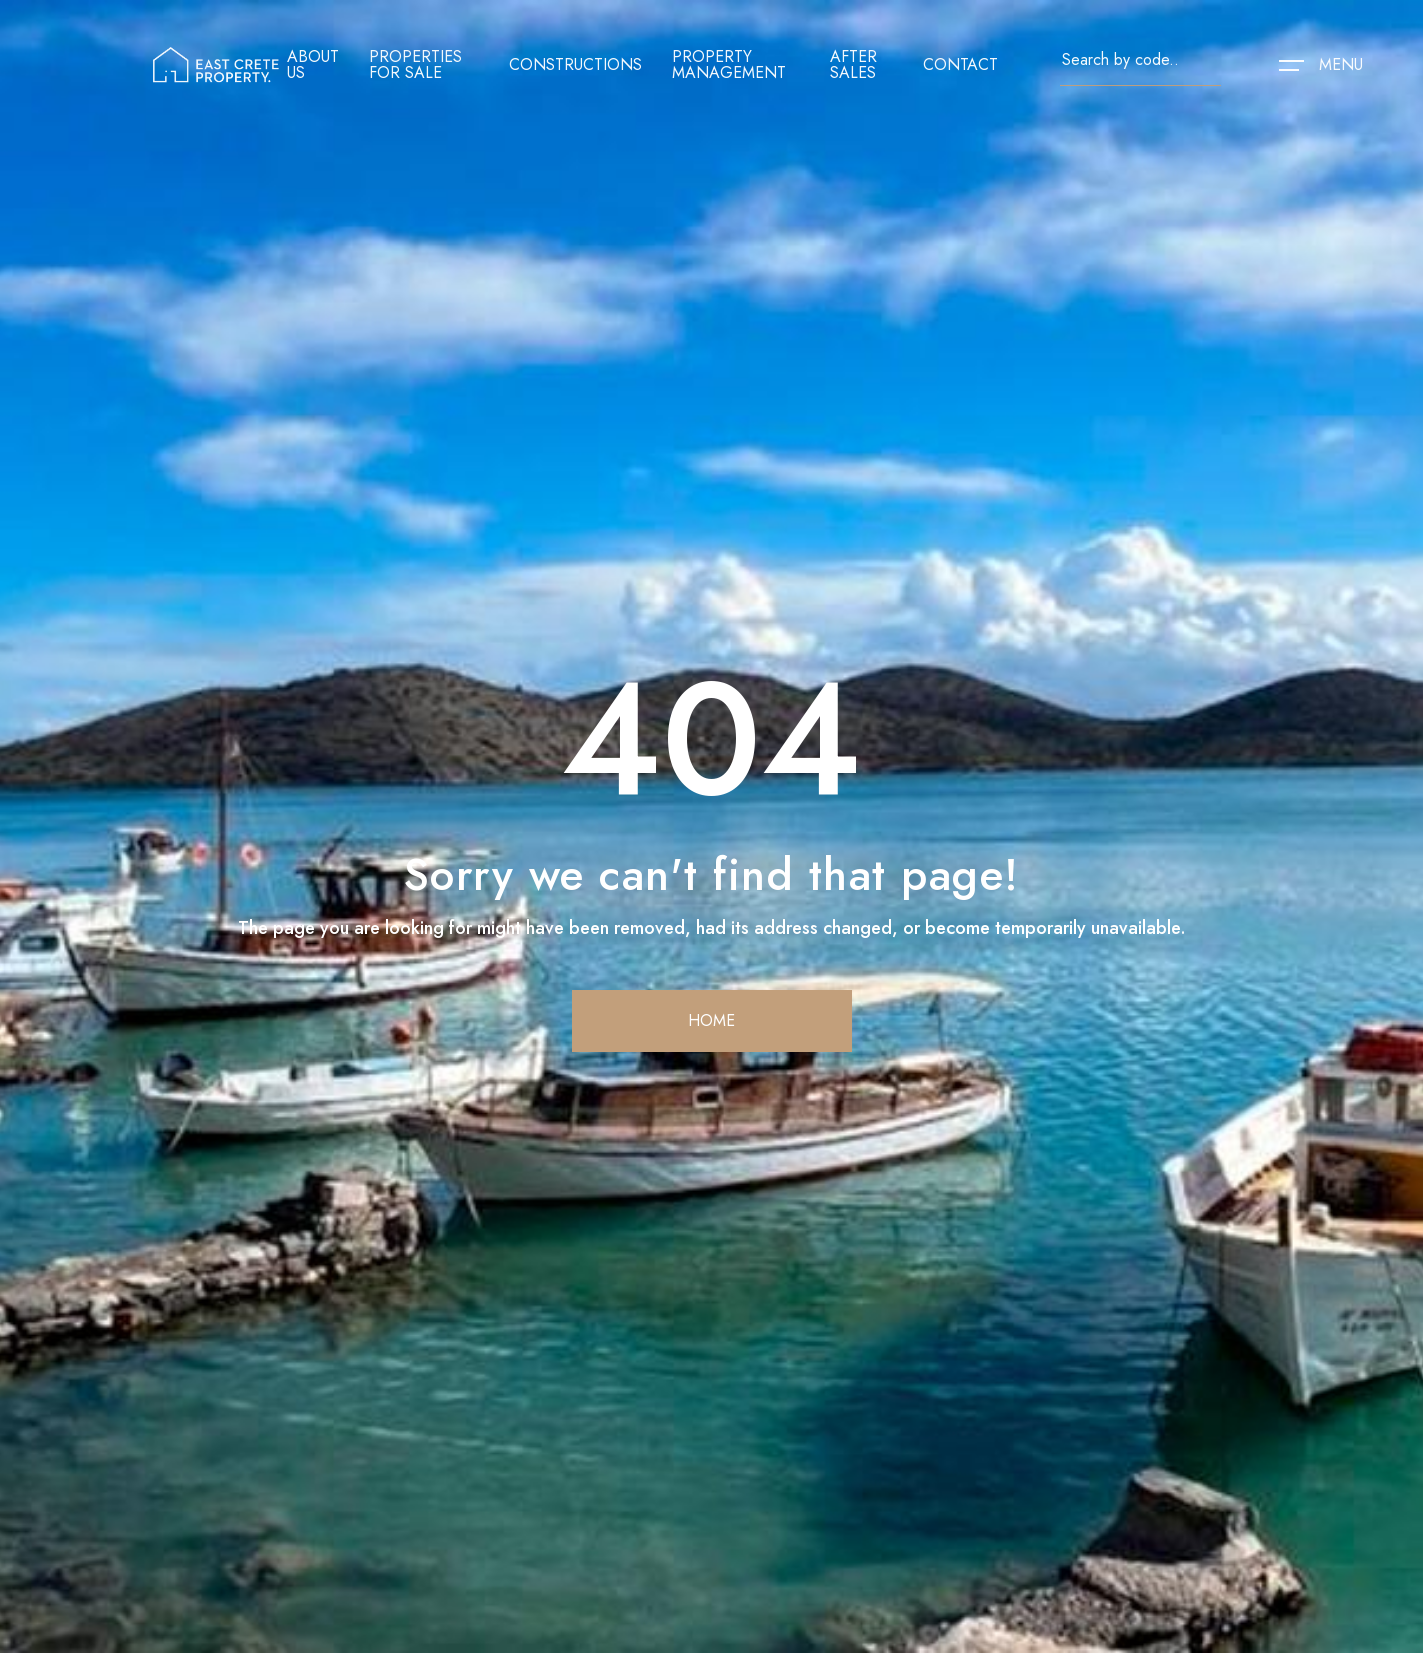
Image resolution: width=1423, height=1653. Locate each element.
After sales (853, 65)
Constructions (575, 65)
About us (313, 65)
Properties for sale (415, 65)
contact (960, 65)
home (711, 1020)
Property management (729, 65)
